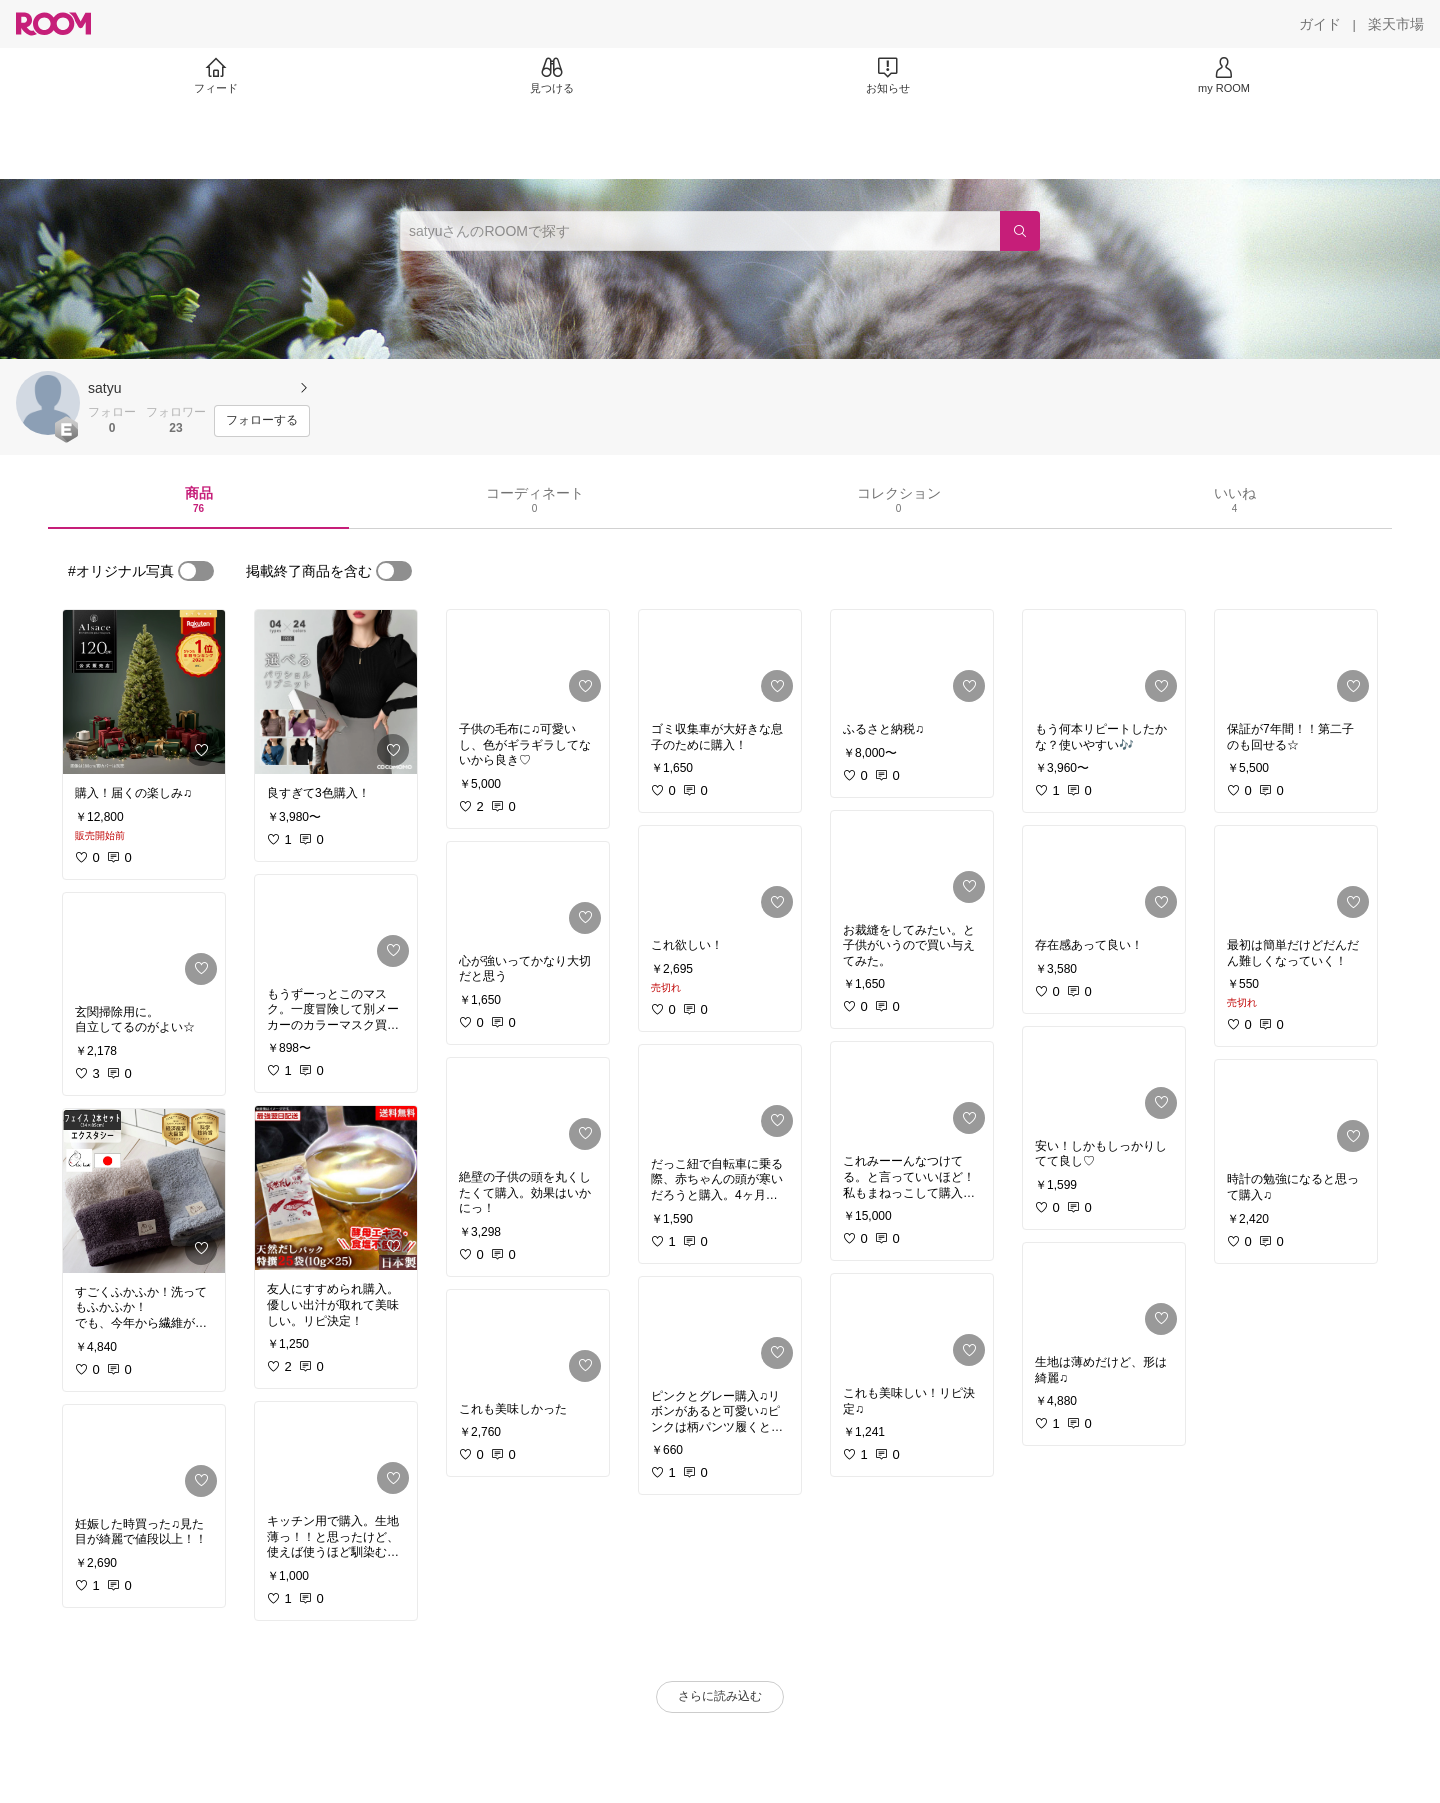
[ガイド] (1320, 24)
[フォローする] (262, 421)
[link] (144, 692)
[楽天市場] (1396, 24)
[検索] (1020, 231)
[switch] (196, 571)
